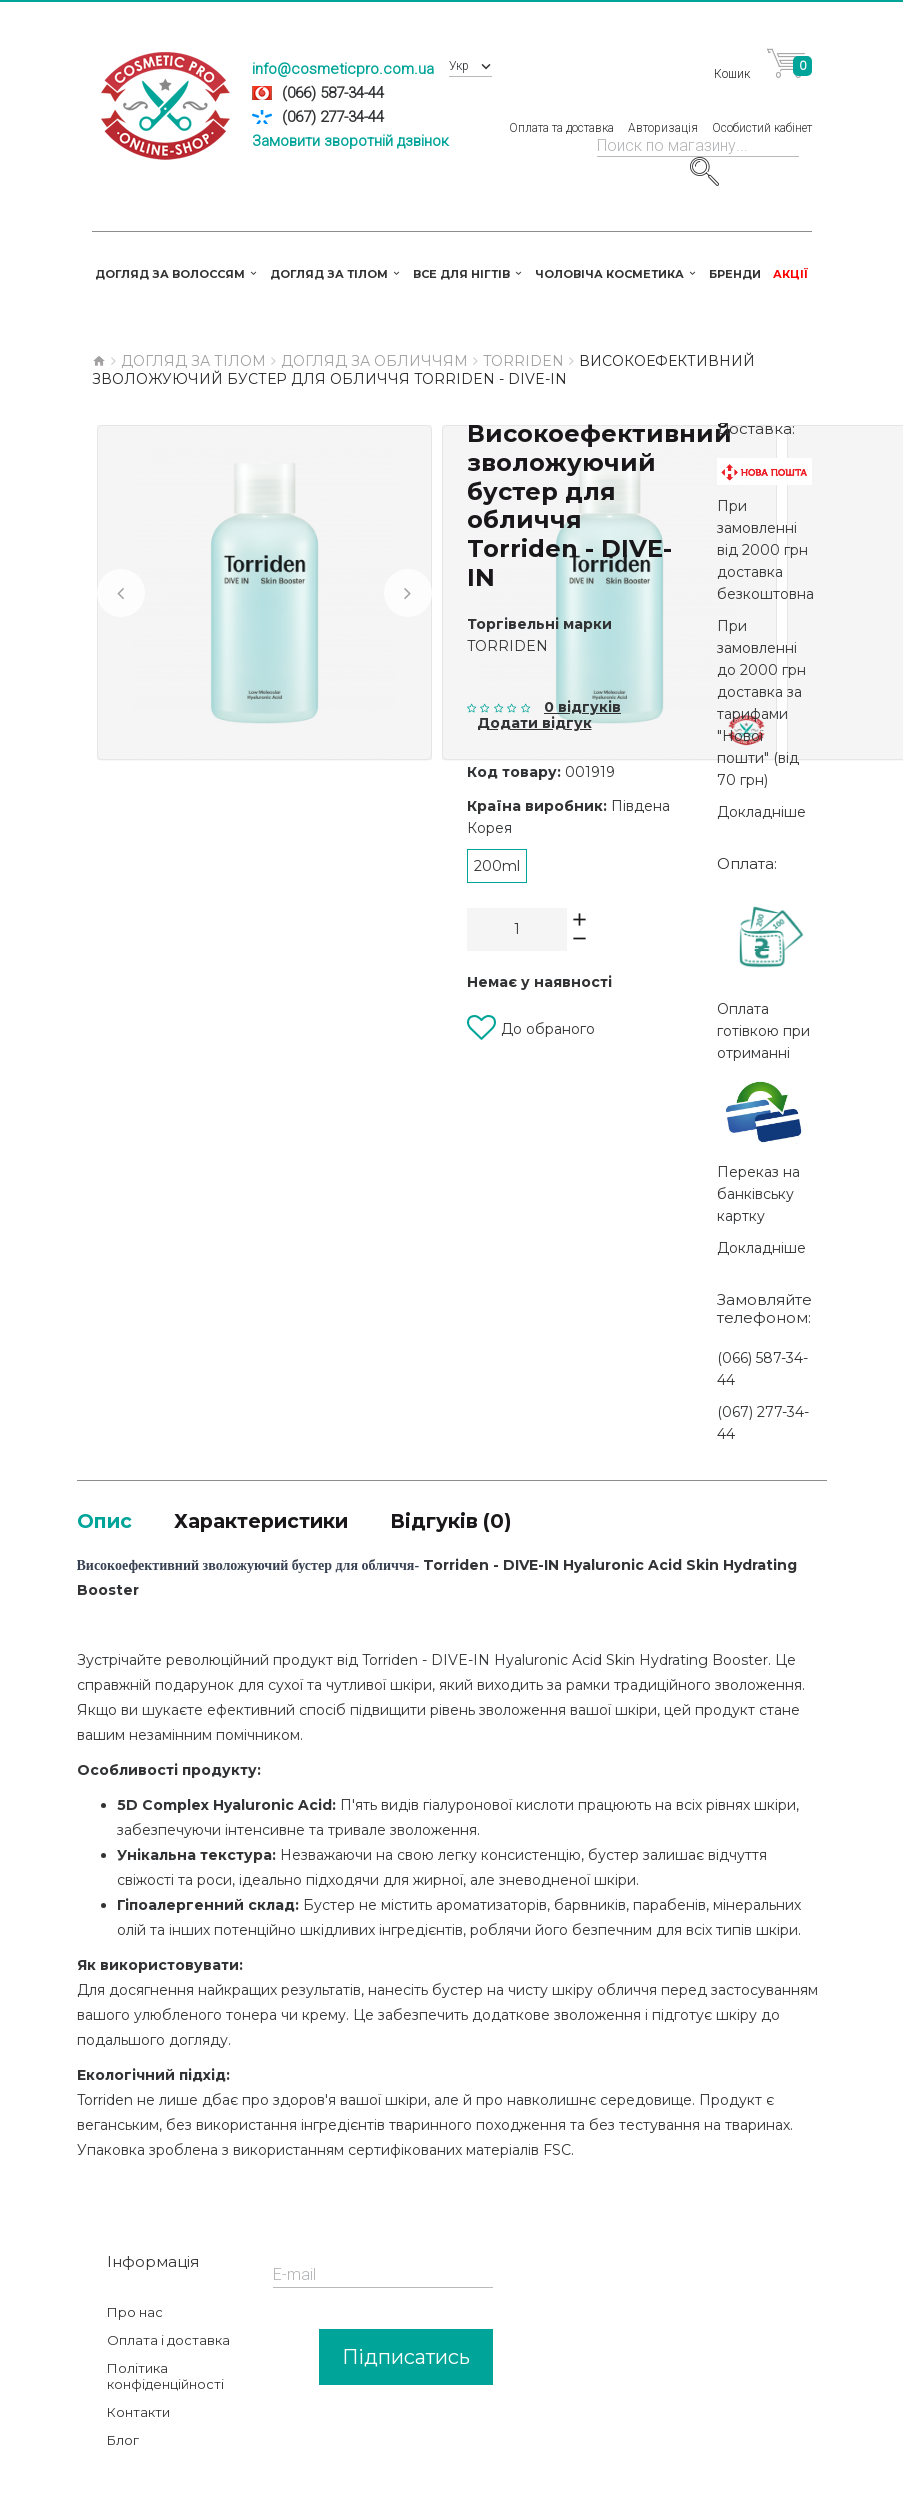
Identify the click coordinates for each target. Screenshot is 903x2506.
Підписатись (406, 2340)
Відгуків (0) (524, 1500)
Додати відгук (534, 701)
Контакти (138, 2395)
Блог (123, 2423)
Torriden (507, 624)
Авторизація (663, 115)
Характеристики (298, 1500)
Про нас (135, 2295)
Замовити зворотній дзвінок (350, 141)
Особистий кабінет (762, 115)
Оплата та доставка (561, 115)
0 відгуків (582, 685)
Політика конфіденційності (165, 2359)
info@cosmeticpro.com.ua (343, 69)
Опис (111, 1500)
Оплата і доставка (168, 2323)
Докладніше (761, 790)
